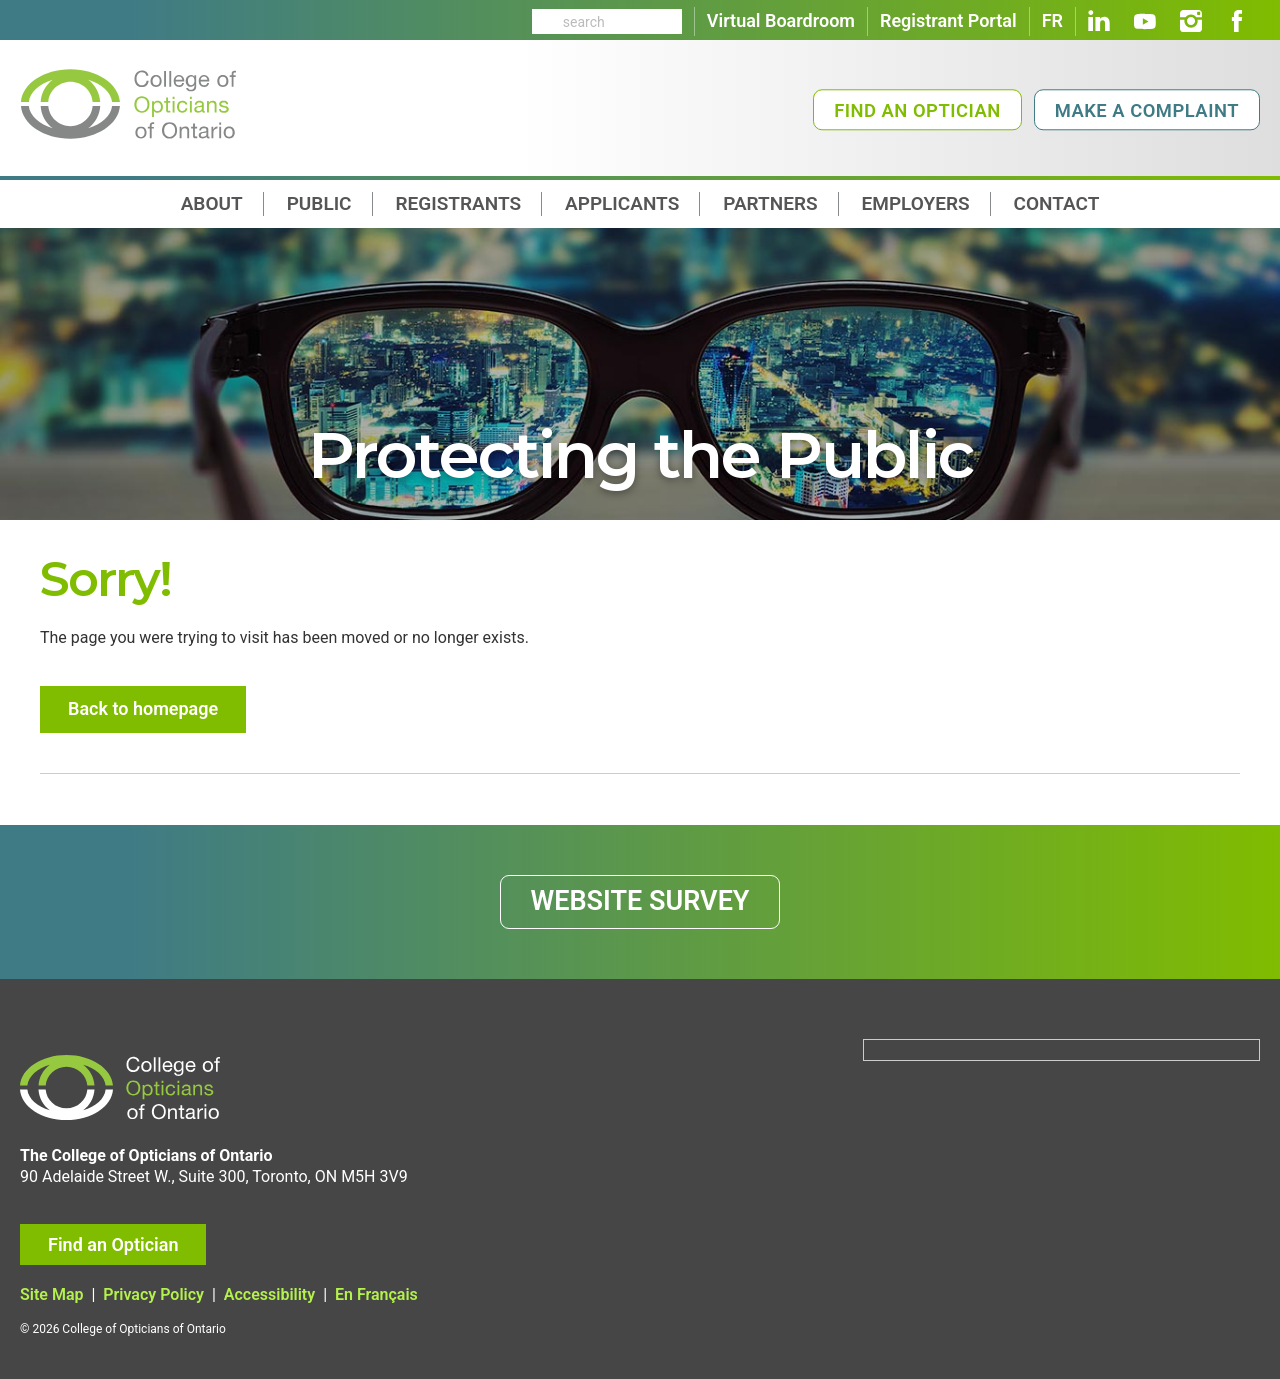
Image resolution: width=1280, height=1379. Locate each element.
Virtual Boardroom (781, 20)
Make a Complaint (1147, 110)
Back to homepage (143, 708)
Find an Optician (917, 110)
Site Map (51, 1294)
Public (319, 203)
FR (1052, 20)
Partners (770, 203)
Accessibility (269, 1294)
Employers (916, 203)
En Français (376, 1294)
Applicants (622, 203)
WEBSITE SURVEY (640, 901)
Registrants (459, 203)
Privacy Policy (153, 1294)
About (212, 203)
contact (1057, 203)
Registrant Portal (948, 20)
